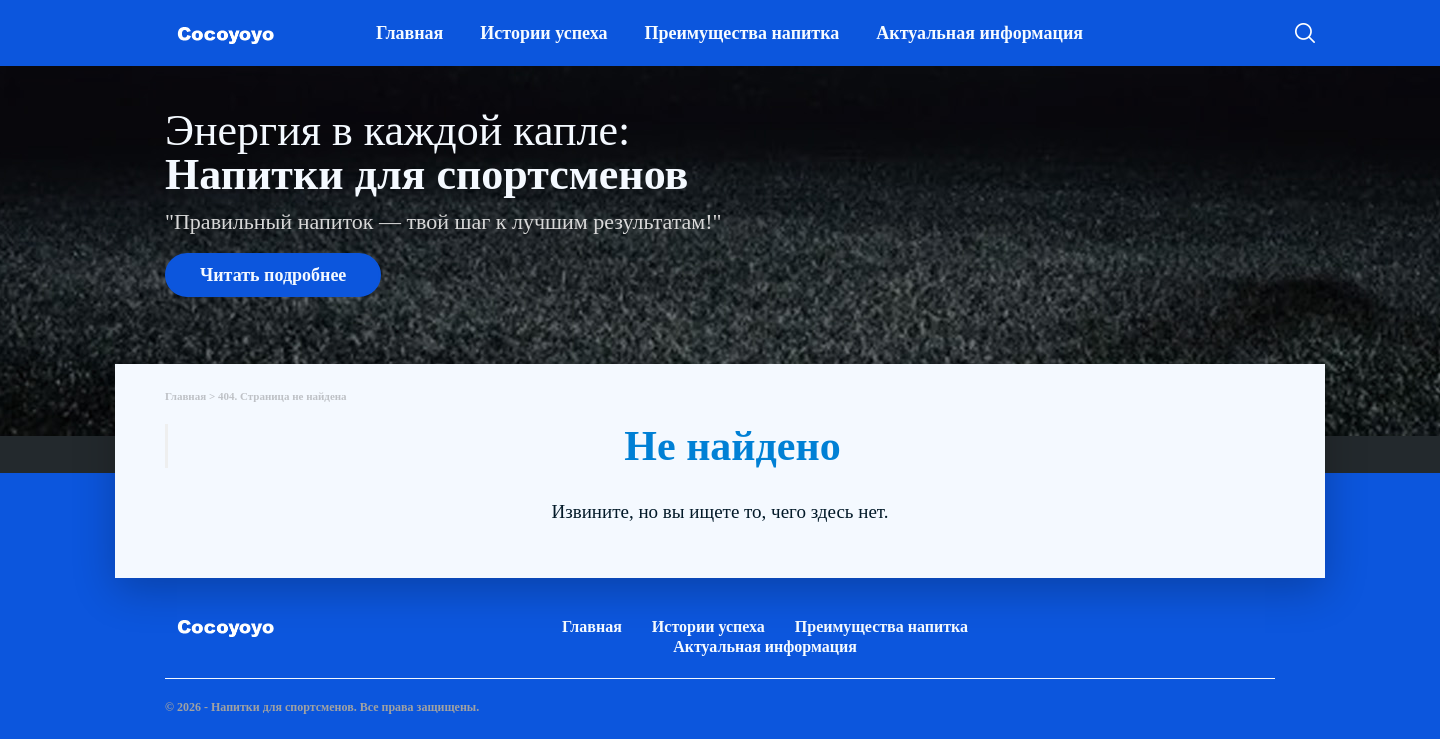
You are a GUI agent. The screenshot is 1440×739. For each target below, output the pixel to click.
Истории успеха (543, 33)
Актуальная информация (979, 33)
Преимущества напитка (741, 33)
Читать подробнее (273, 275)
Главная (409, 33)
